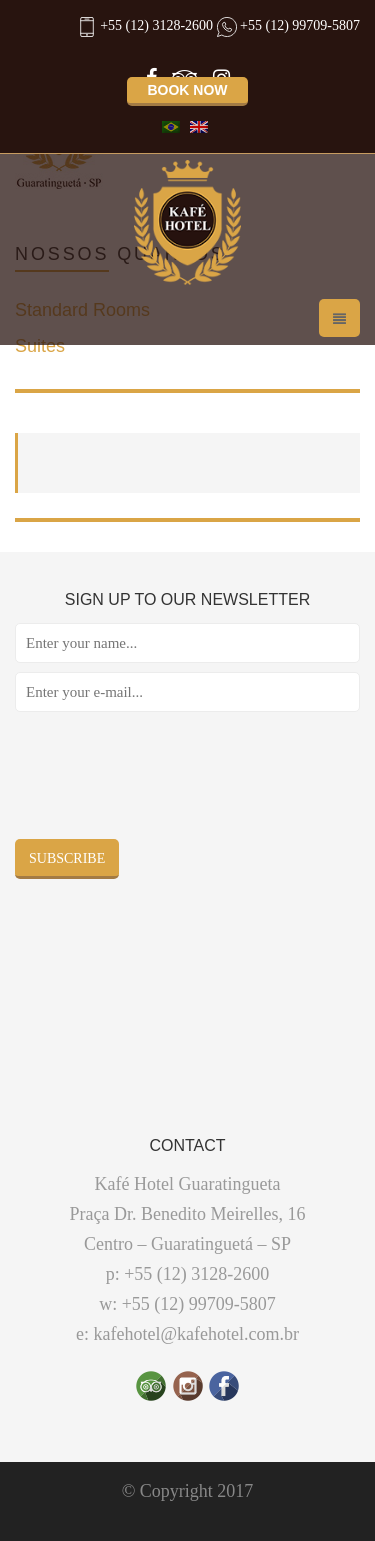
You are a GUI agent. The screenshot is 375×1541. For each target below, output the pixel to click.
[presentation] (167, 780)
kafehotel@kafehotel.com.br (197, 1334)
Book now (187, 90)
